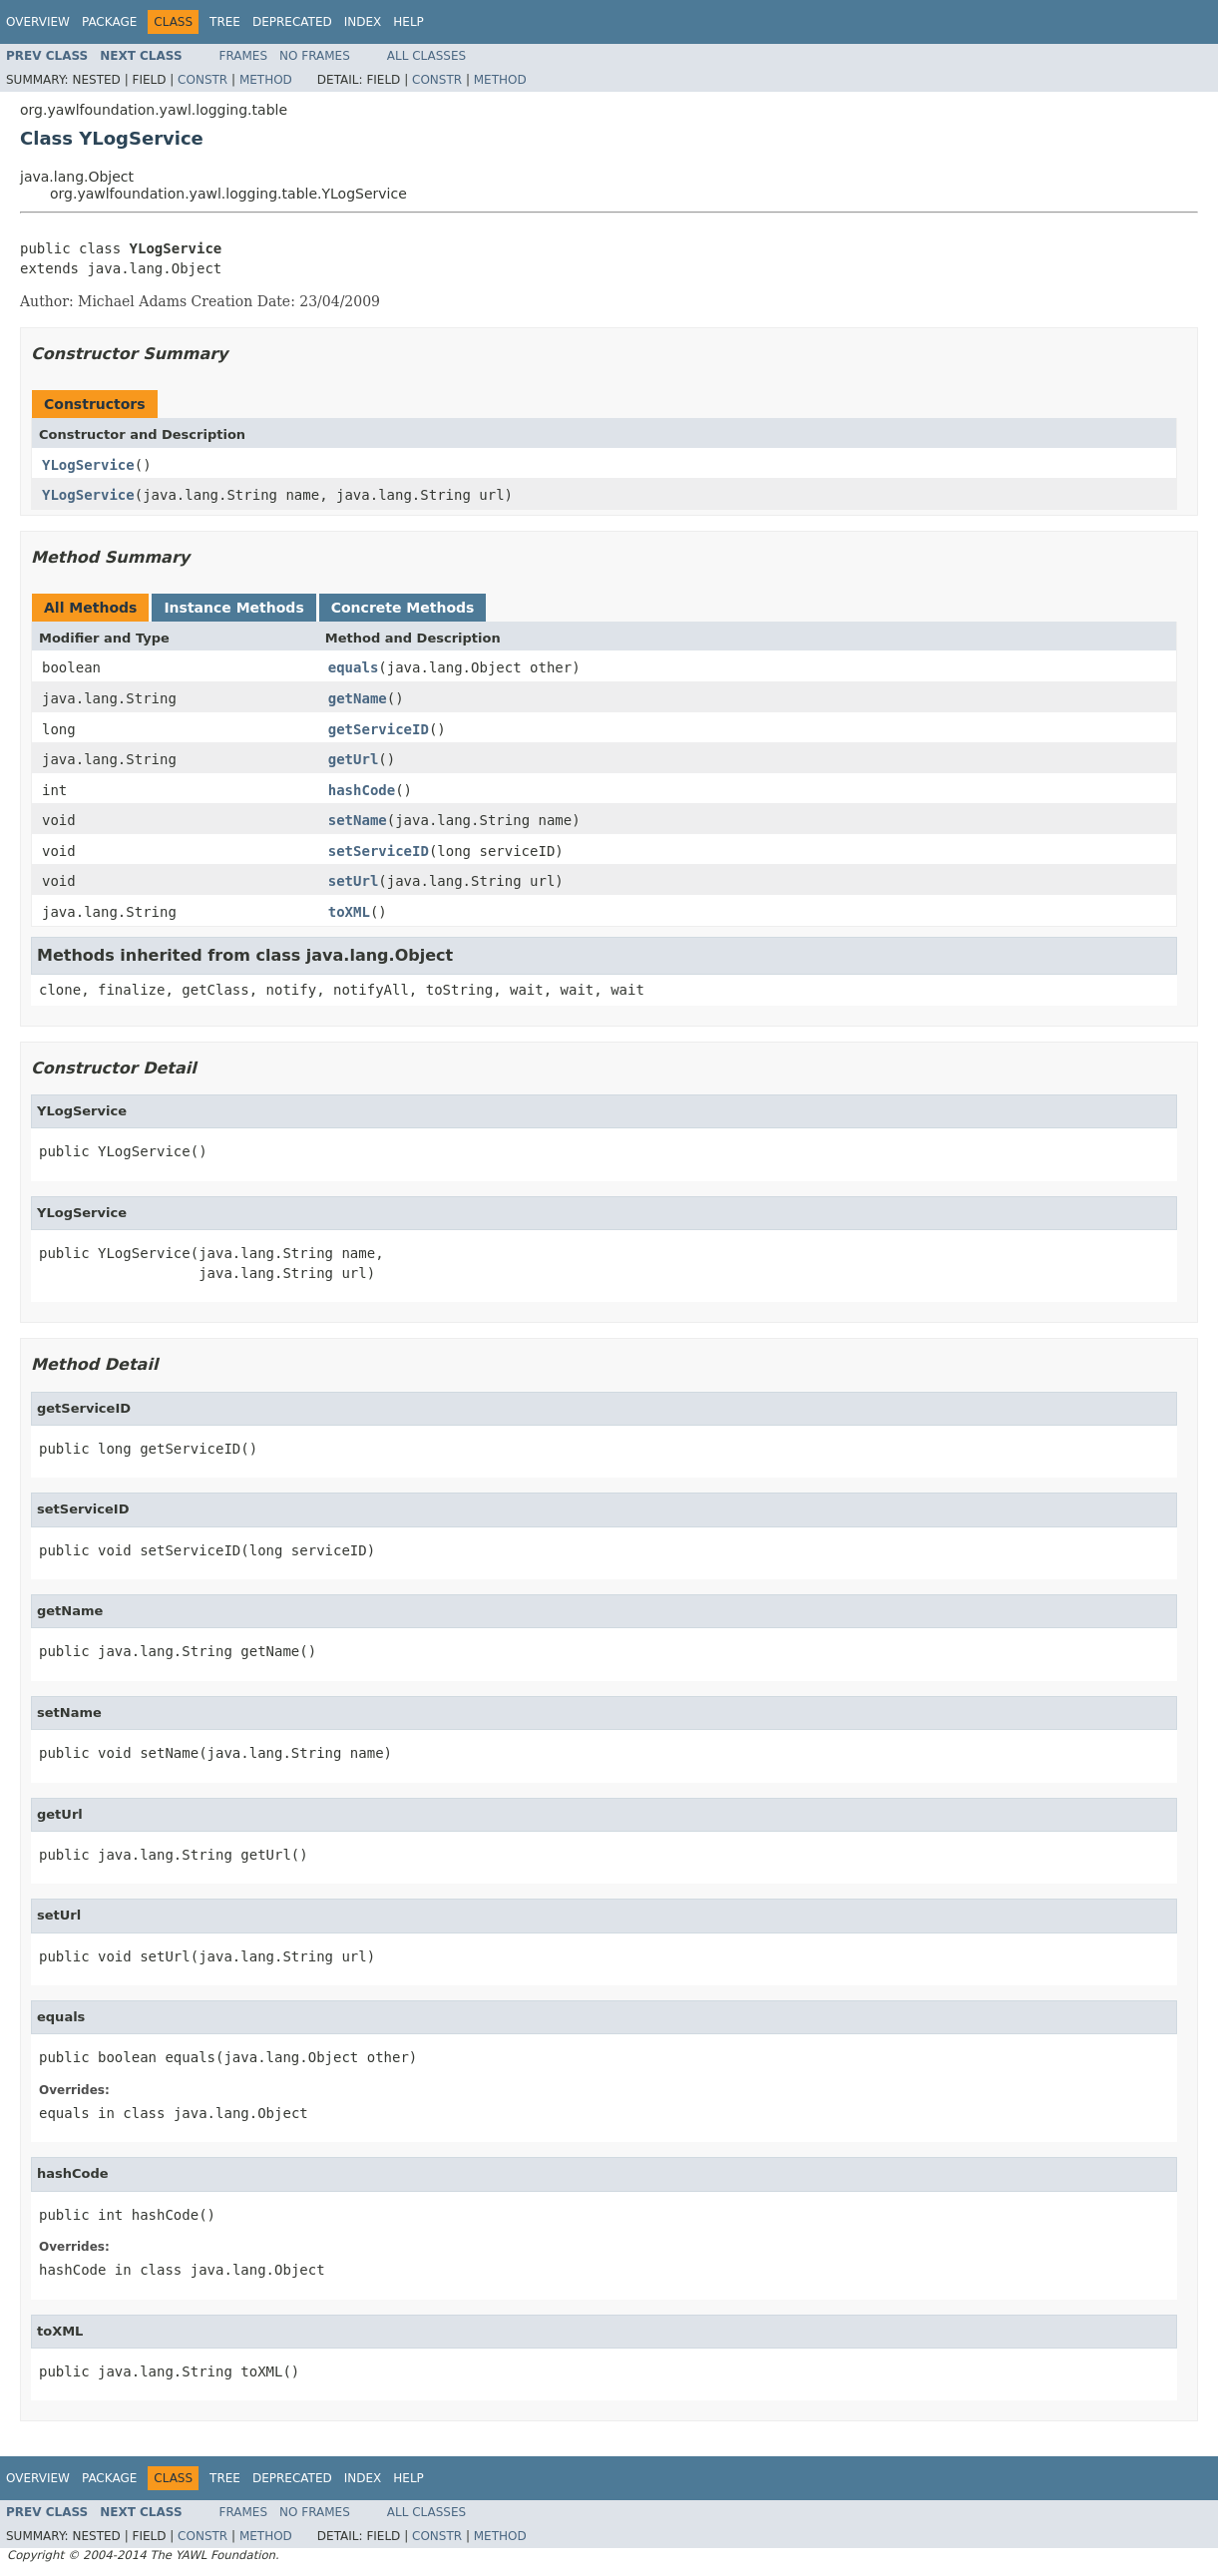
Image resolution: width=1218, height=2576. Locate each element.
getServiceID (378, 729)
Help (408, 22)
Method (265, 80)
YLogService (88, 465)
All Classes (426, 56)
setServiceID (378, 851)
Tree (224, 22)
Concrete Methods (403, 608)
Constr (202, 80)
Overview (38, 22)
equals (353, 667)
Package (109, 22)
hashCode (361, 790)
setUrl (353, 881)
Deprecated (292, 22)
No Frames (314, 56)
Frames (243, 56)
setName (357, 820)
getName (357, 698)
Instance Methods (233, 608)
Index (363, 22)
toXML (349, 912)
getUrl (353, 759)
